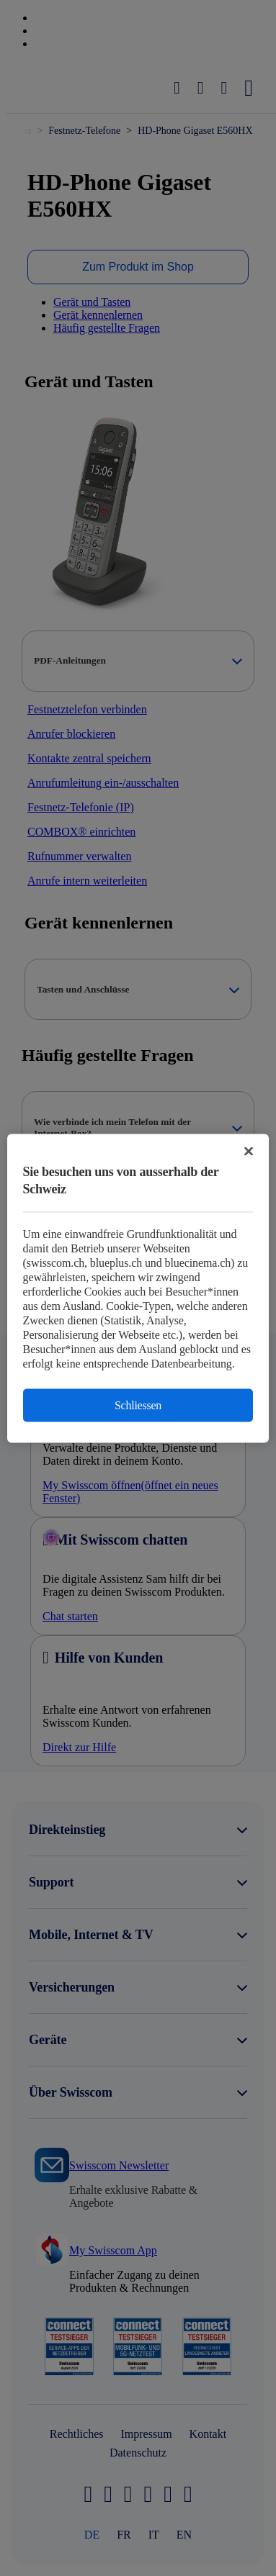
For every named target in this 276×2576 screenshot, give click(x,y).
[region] (138, 1288)
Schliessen (138, 1404)
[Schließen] (248, 1151)
